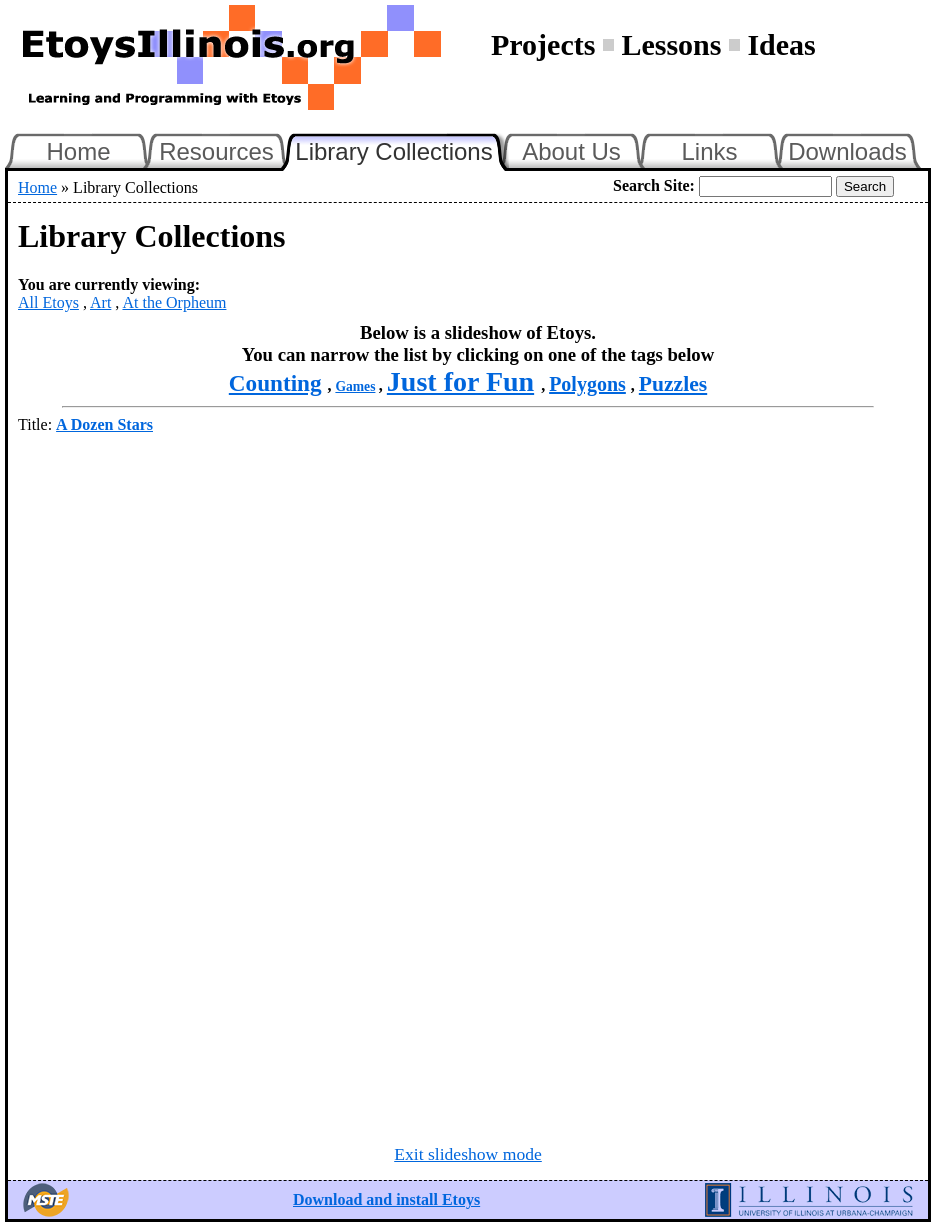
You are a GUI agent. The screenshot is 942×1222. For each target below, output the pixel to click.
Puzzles (673, 384)
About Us (571, 151)
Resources (216, 151)
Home (78, 151)
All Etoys (48, 302)
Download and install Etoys (386, 1199)
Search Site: (654, 185)
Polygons (587, 384)
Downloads (847, 151)
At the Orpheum (174, 302)
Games (355, 386)
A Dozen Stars (104, 424)
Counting (275, 383)
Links (709, 151)
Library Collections (402, 149)
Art (100, 302)
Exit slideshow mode (468, 1154)
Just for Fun (460, 381)
